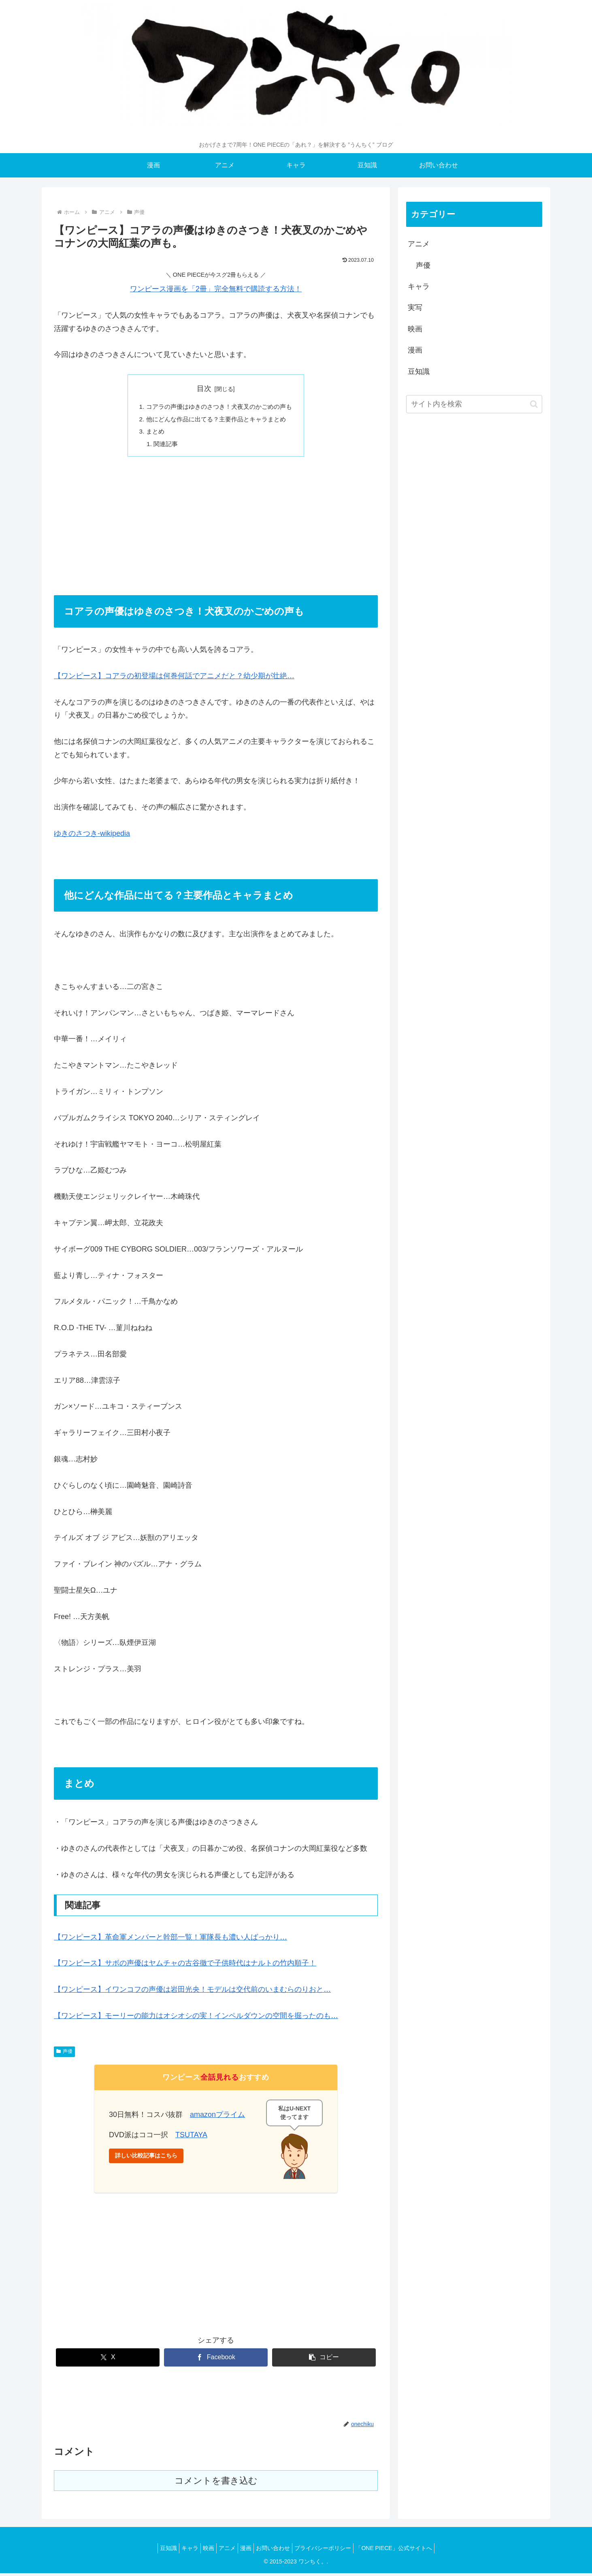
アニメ (419, 244)
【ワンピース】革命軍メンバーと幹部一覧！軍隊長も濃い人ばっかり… (170, 1940)
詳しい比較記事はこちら (146, 2158)
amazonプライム (217, 2117)
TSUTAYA (191, 2138)
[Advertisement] (216, 528)
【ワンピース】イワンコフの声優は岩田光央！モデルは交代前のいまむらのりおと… (192, 1992)
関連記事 (162, 446)
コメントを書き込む (216, 2483)
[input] (474, 404)
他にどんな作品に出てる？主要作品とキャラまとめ (215, 420)
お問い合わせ (279, 2551)
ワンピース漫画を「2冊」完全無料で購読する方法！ (216, 289)
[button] (324, 2360)
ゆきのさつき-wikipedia (92, 836)
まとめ (151, 433)
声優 (64, 2054)
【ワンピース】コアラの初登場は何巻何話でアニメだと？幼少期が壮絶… (174, 679)
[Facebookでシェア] (216, 2360)
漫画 (415, 350)
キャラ (419, 286)
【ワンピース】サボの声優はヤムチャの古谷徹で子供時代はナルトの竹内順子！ (185, 1966)
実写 (415, 307)
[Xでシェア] (108, 2360)
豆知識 (419, 371)
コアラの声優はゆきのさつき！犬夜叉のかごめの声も (219, 406)
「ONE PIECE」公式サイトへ (408, 2551)
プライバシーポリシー (333, 2551)
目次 (204, 388)
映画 (415, 329)
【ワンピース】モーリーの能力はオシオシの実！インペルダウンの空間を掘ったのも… (196, 2018)
